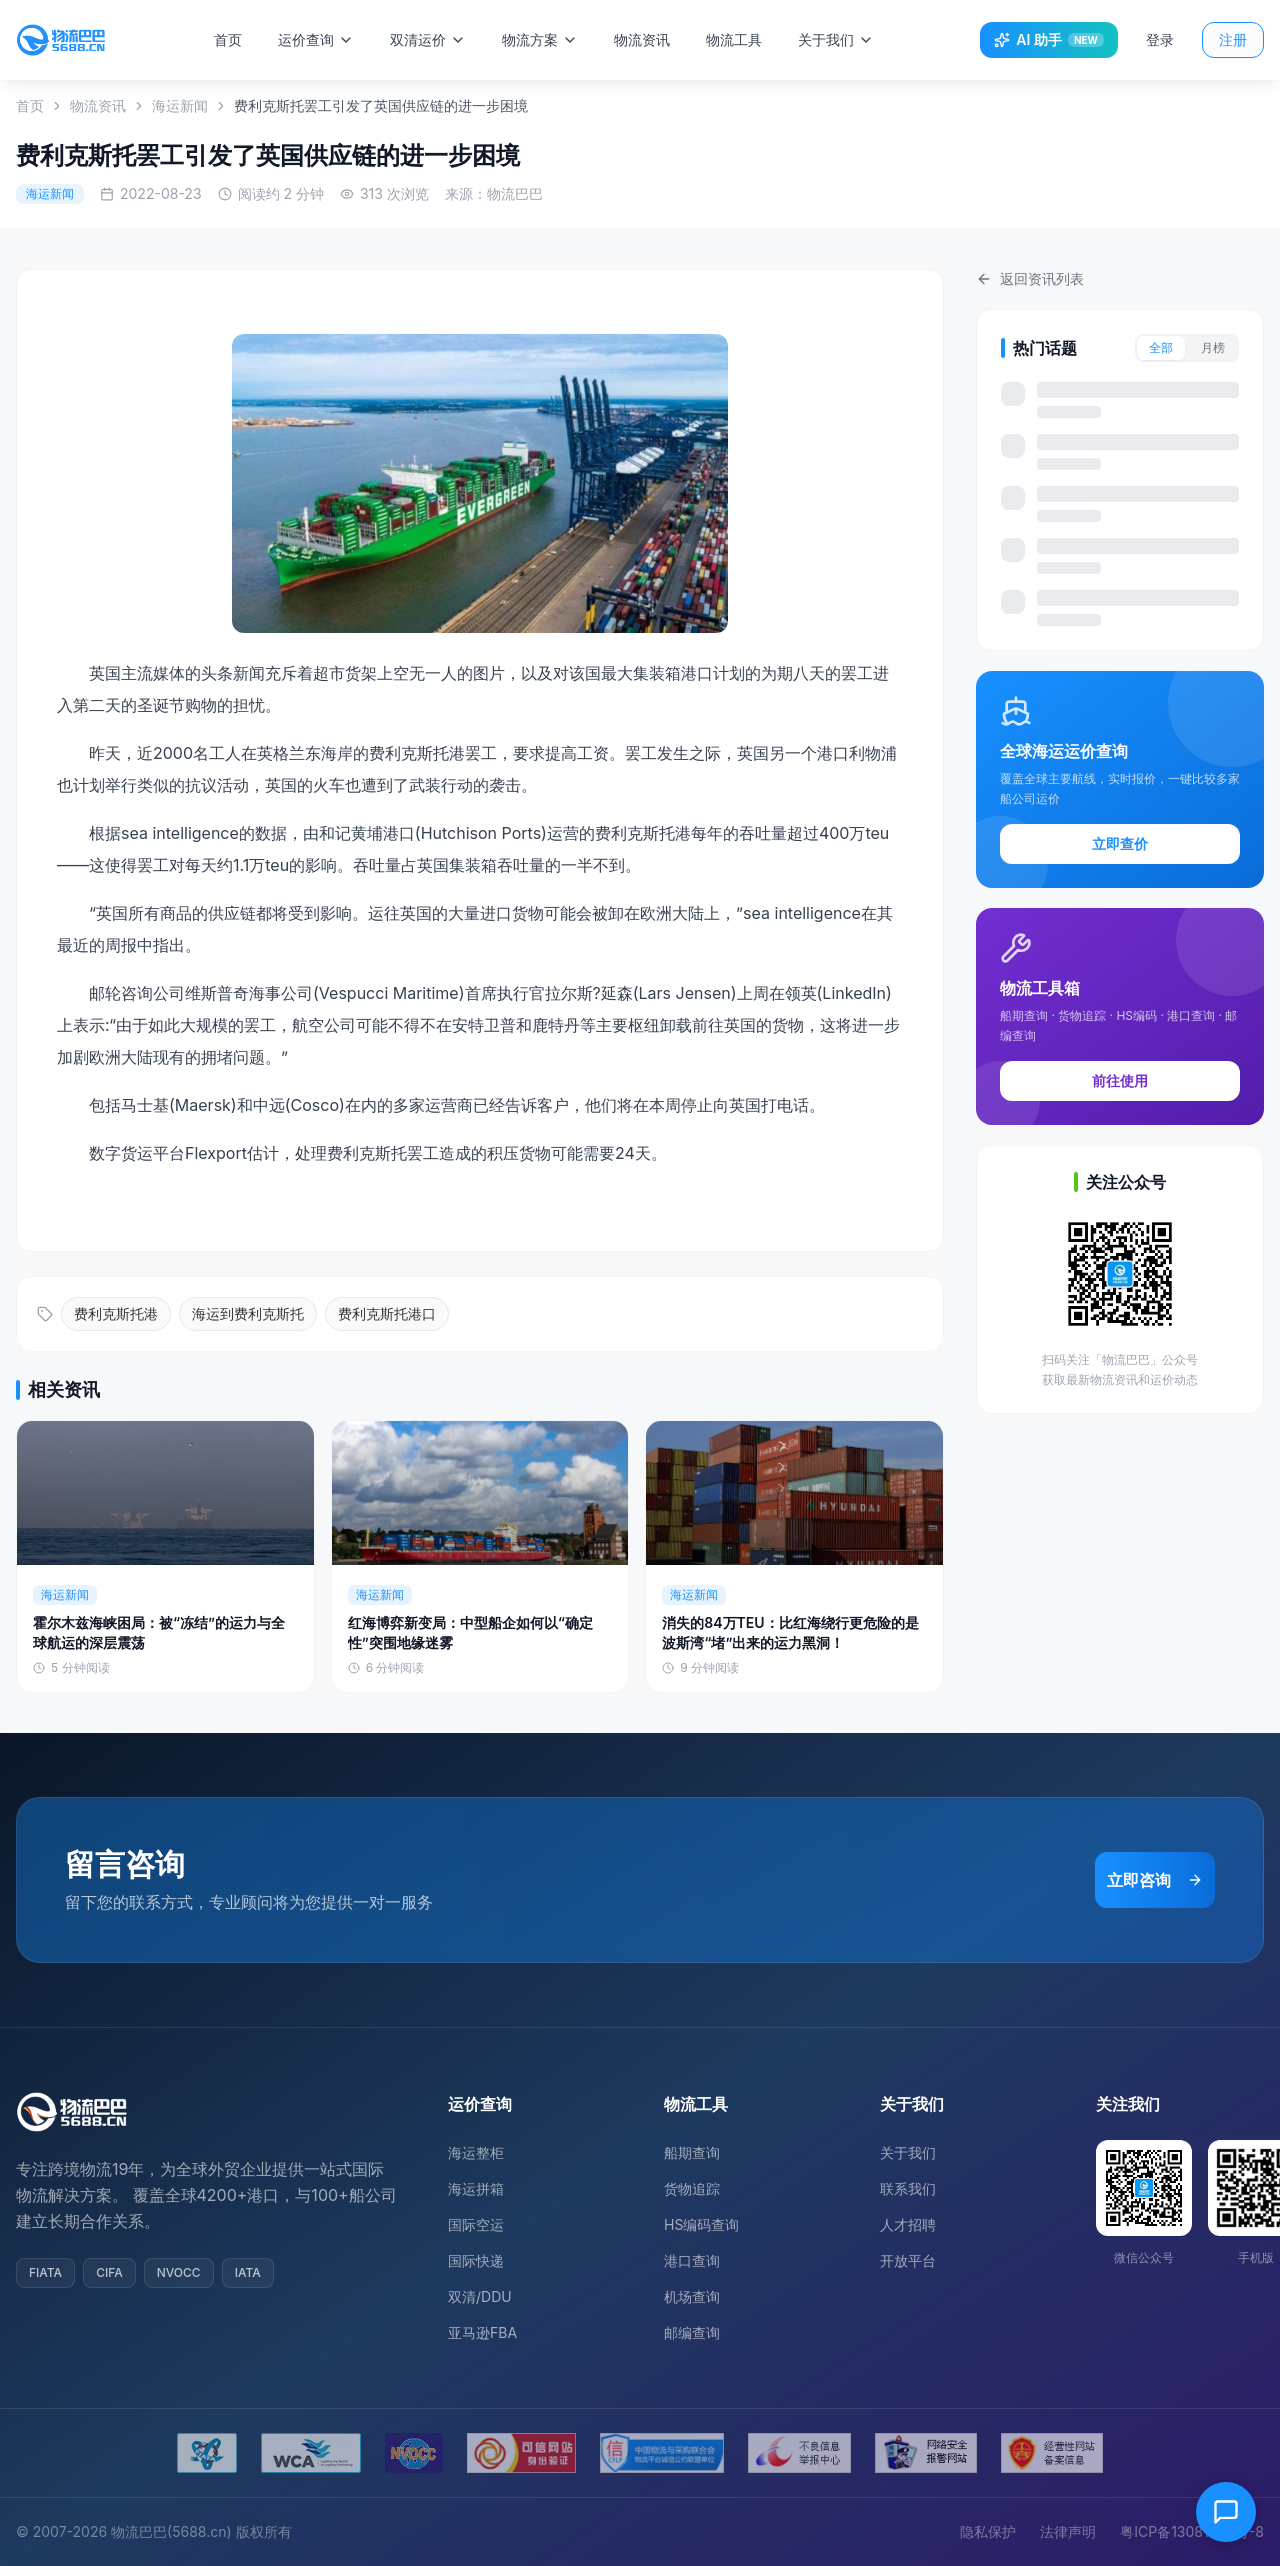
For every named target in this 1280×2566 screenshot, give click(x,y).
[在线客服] (1226, 2512)
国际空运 (476, 2224)
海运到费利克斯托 (248, 1313)
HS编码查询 (701, 2224)
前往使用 (1120, 1080)
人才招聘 (908, 2224)
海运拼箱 (476, 2188)
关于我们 (847, 39)
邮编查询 (692, 2332)
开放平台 (908, 2260)
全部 (1161, 347)
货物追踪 (692, 2188)
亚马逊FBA (482, 2332)
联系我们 (908, 2188)
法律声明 (1068, 2531)
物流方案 (551, 39)
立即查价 (1120, 843)
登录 (1160, 39)
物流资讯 (653, 39)
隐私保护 (988, 2531)
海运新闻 (180, 105)
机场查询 (692, 2296)
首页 (239, 39)
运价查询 (327, 39)
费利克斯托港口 (387, 1313)
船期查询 (692, 2152)
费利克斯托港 (116, 1313)
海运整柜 (476, 2152)
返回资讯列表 (1030, 278)
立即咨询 (1155, 1880)
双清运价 (439, 39)
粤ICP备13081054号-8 (1192, 2531)
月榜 (1213, 347)
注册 (1233, 39)
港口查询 (692, 2260)
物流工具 (745, 39)
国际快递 (476, 2260)
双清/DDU (480, 2296)
